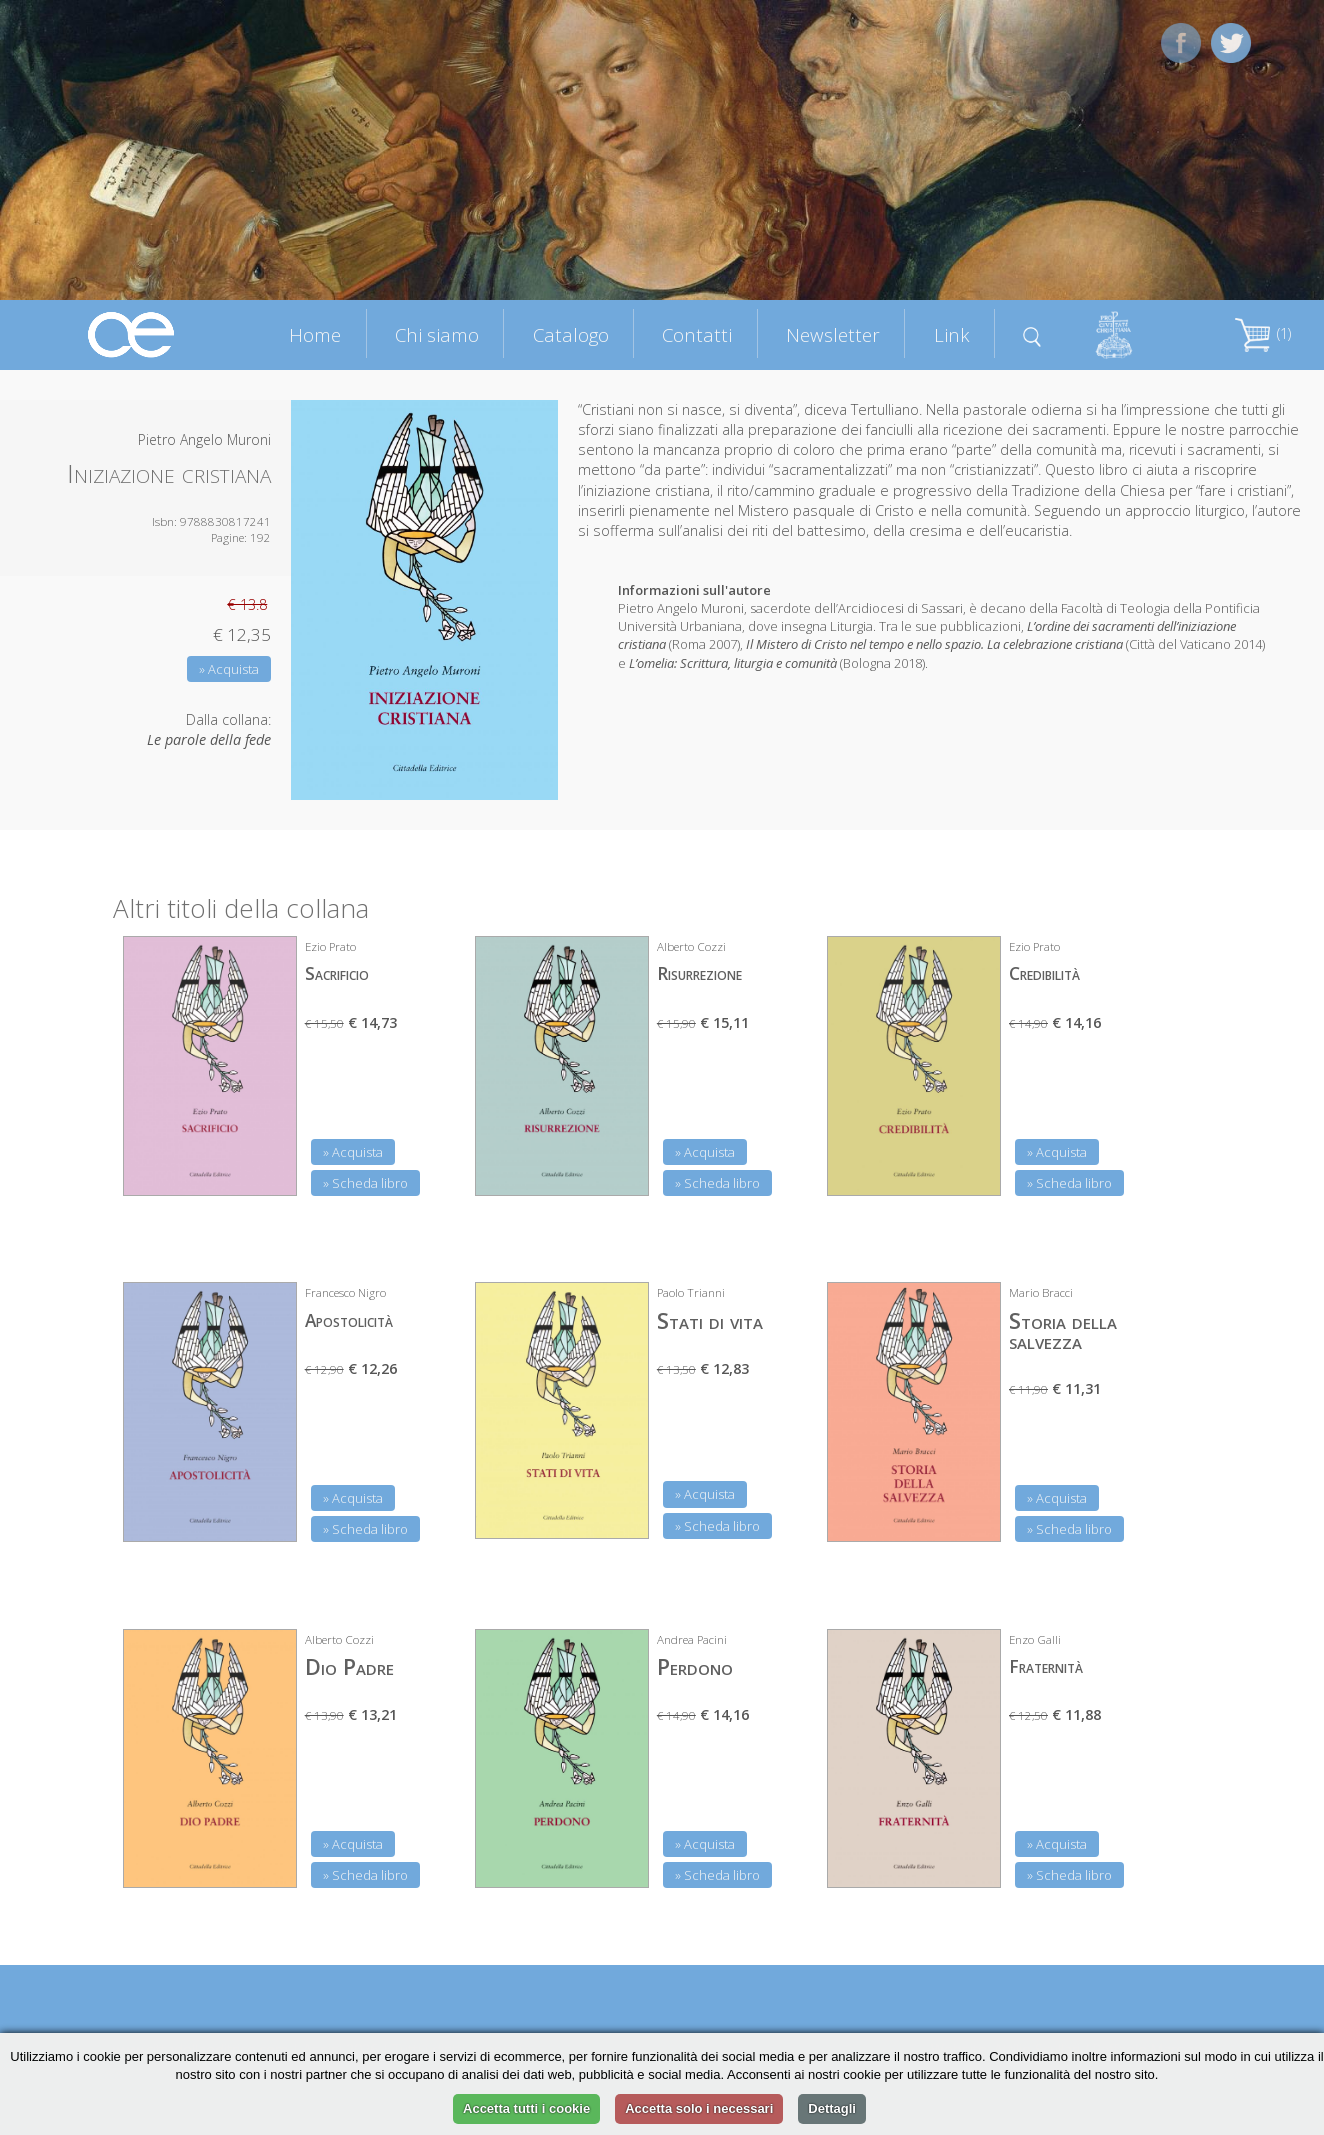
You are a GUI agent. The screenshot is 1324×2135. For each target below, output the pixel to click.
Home (315, 334)
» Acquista (229, 669)
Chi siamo (437, 334)
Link (952, 334)
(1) (1263, 333)
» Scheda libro (365, 1183)
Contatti (697, 334)
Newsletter (833, 334)
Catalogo (571, 334)
